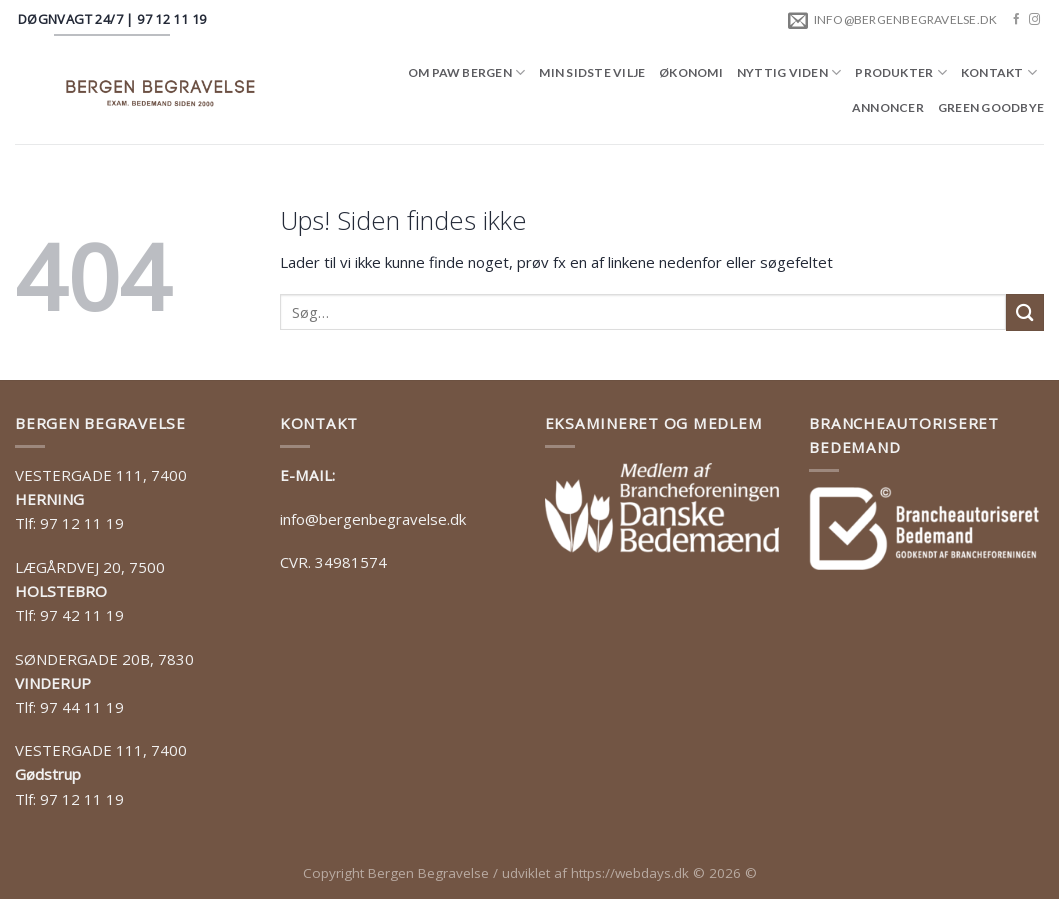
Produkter (901, 72)
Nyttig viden (789, 72)
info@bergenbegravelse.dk (373, 519)
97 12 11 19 (82, 523)
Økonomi (691, 72)
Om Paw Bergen (467, 72)
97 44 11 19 (82, 707)
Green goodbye (991, 107)
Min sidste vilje (592, 72)
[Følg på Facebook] (1016, 20)
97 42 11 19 (82, 615)
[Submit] (1025, 312)
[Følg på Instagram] (1034, 20)
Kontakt (999, 72)
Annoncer (888, 107)
